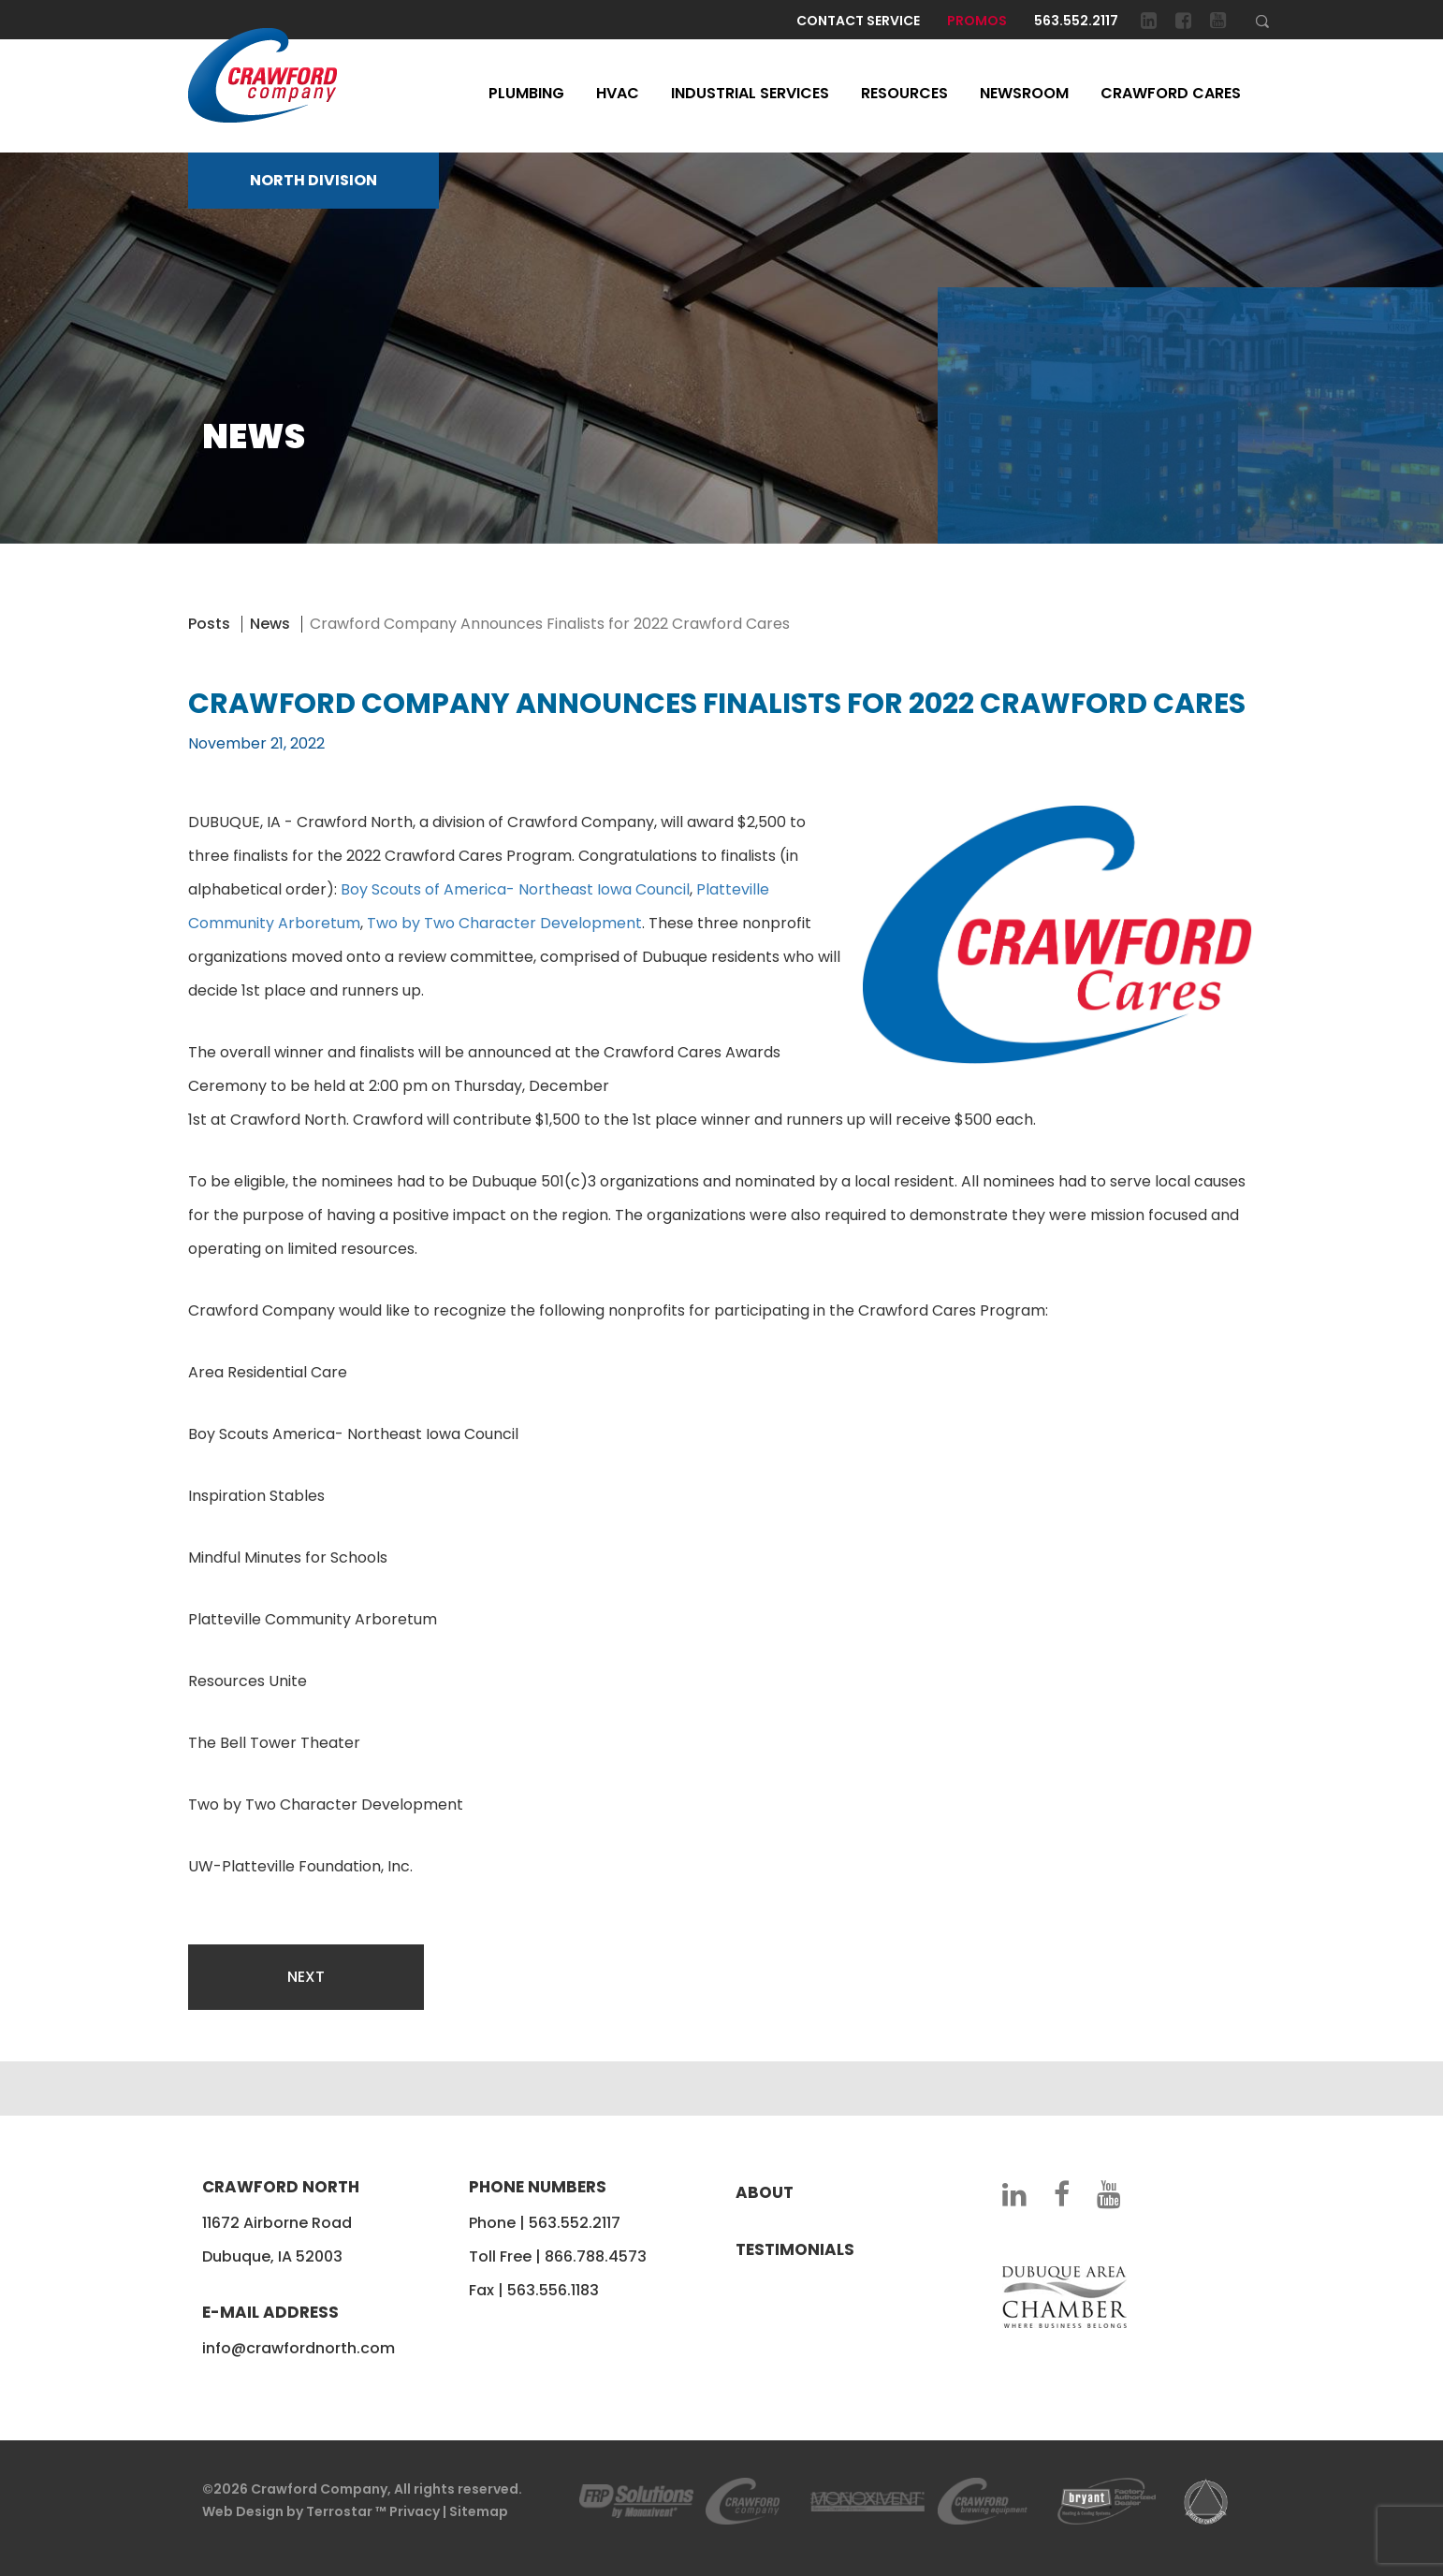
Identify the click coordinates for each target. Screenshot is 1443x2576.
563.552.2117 (1076, 20)
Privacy (414, 2511)
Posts (209, 623)
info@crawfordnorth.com (298, 2348)
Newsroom (1024, 93)
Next (306, 1976)
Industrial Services (750, 93)
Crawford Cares (1170, 93)
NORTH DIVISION (313, 180)
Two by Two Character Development (504, 923)
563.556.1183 (553, 2290)
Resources (904, 93)
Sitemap (478, 2511)
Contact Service (858, 20)
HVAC (617, 93)
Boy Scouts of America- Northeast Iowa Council (515, 889)
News (270, 623)
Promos (977, 20)
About (765, 2192)
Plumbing (526, 93)
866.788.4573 (596, 2256)
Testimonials (795, 2249)
